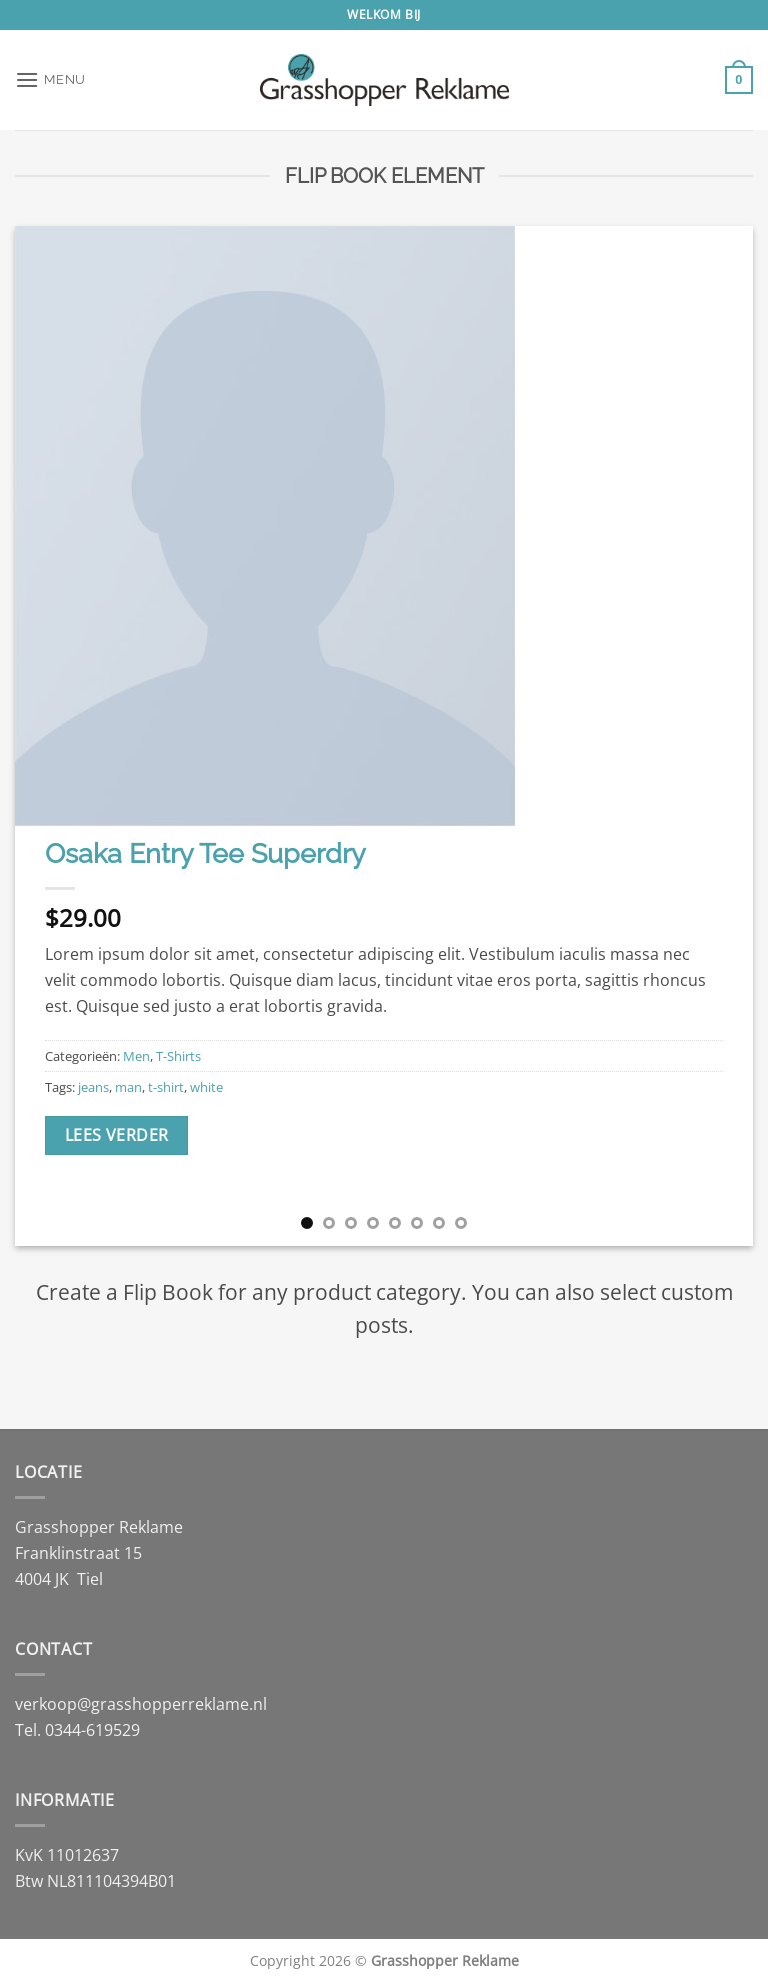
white (206, 1087)
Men (136, 1056)
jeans (93, 1087)
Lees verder (117, 1135)
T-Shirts (178, 1056)
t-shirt (166, 1087)
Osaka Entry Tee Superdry (205, 853)
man (128, 1087)
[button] (50, 79)
